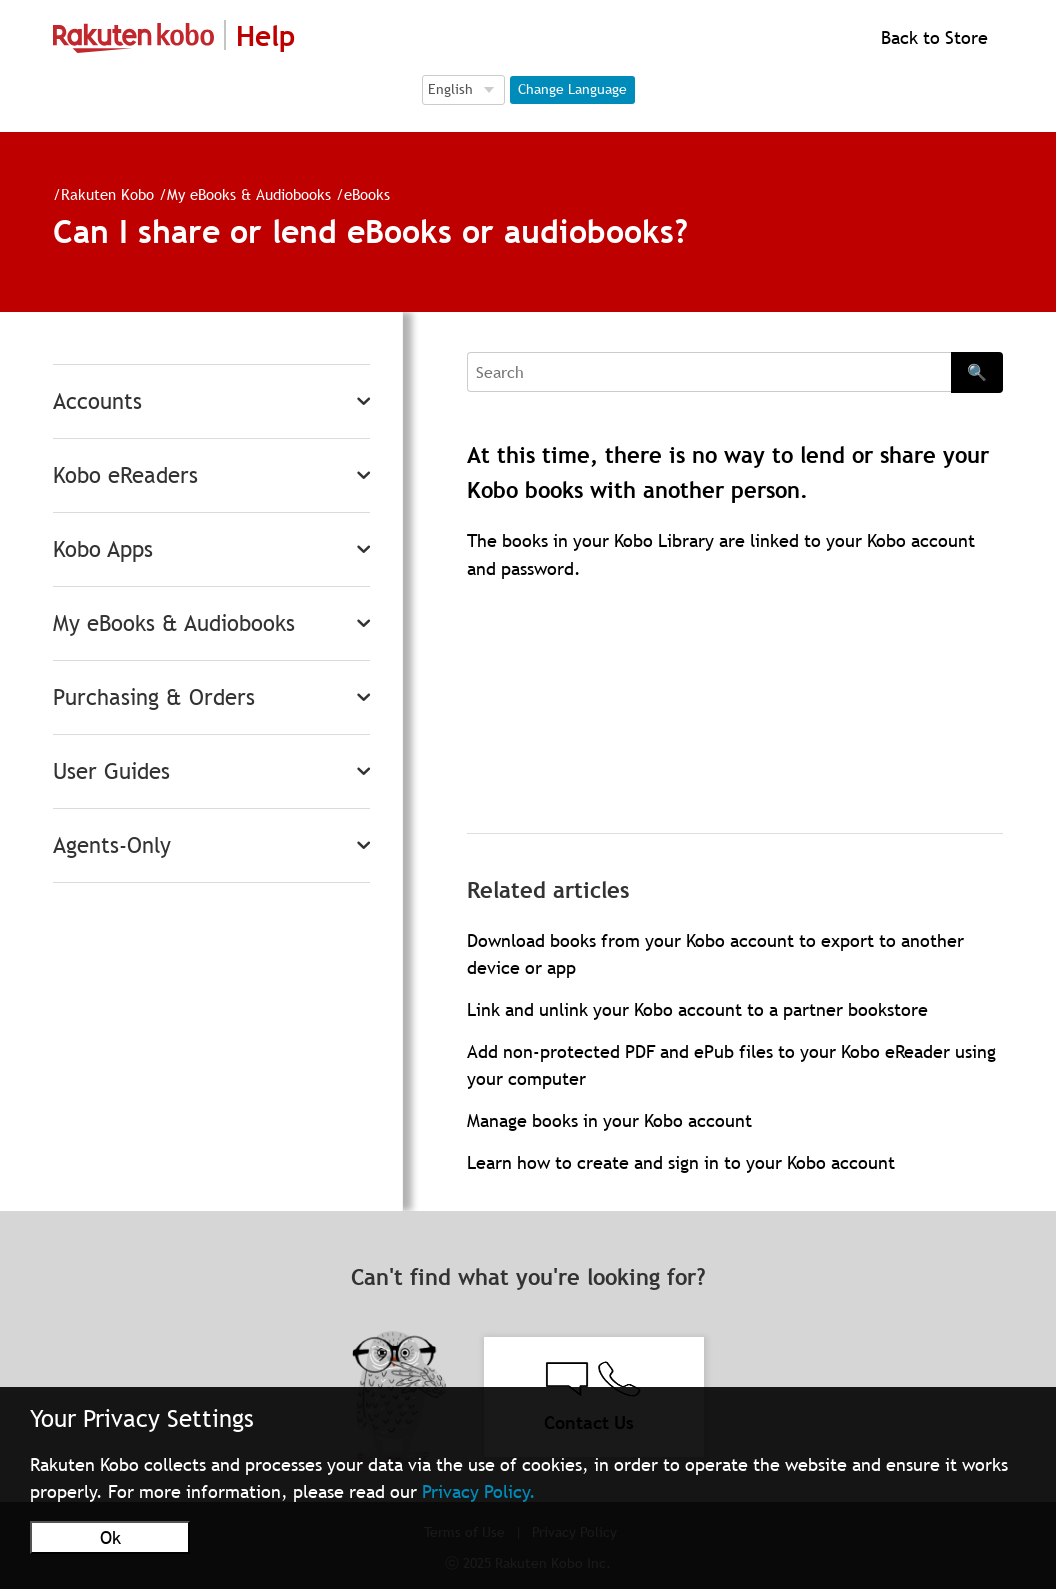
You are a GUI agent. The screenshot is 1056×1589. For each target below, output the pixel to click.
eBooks (367, 194)
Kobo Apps (103, 549)
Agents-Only (112, 845)
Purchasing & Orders (154, 697)
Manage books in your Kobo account (609, 1120)
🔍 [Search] (977, 372)
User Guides (111, 771)
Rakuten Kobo (107, 194)
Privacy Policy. (479, 1491)
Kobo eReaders (125, 475)
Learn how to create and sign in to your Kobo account (681, 1162)
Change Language (572, 89)
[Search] (709, 372)
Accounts (97, 401)
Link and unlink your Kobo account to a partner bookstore (697, 1009)
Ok (110, 1537)
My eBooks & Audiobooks (249, 194)
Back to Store (932, 37)
